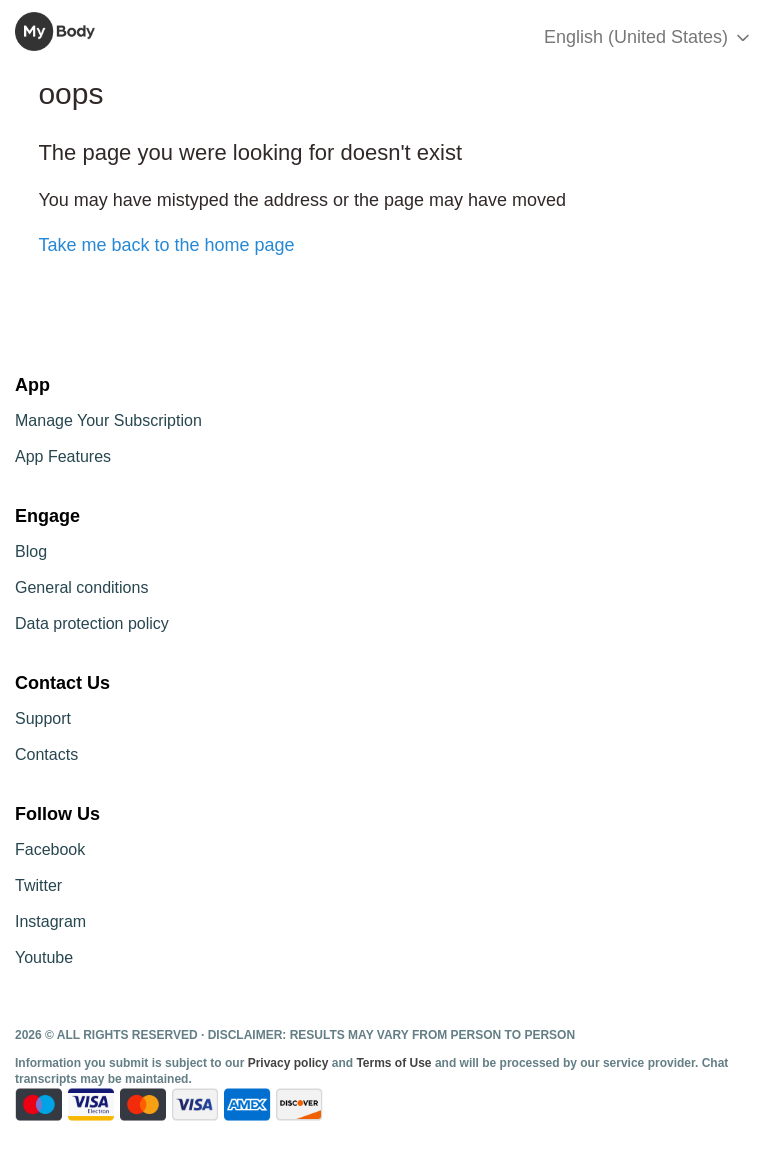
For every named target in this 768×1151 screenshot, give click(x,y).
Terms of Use (393, 1063)
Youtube (44, 957)
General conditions (81, 587)
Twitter (38, 885)
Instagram (50, 921)
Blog (31, 551)
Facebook (50, 849)
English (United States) (648, 37)
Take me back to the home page (166, 245)
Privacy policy (290, 1063)
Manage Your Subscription (108, 420)
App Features (63, 456)
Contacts (46, 754)
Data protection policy (92, 623)
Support (43, 718)
